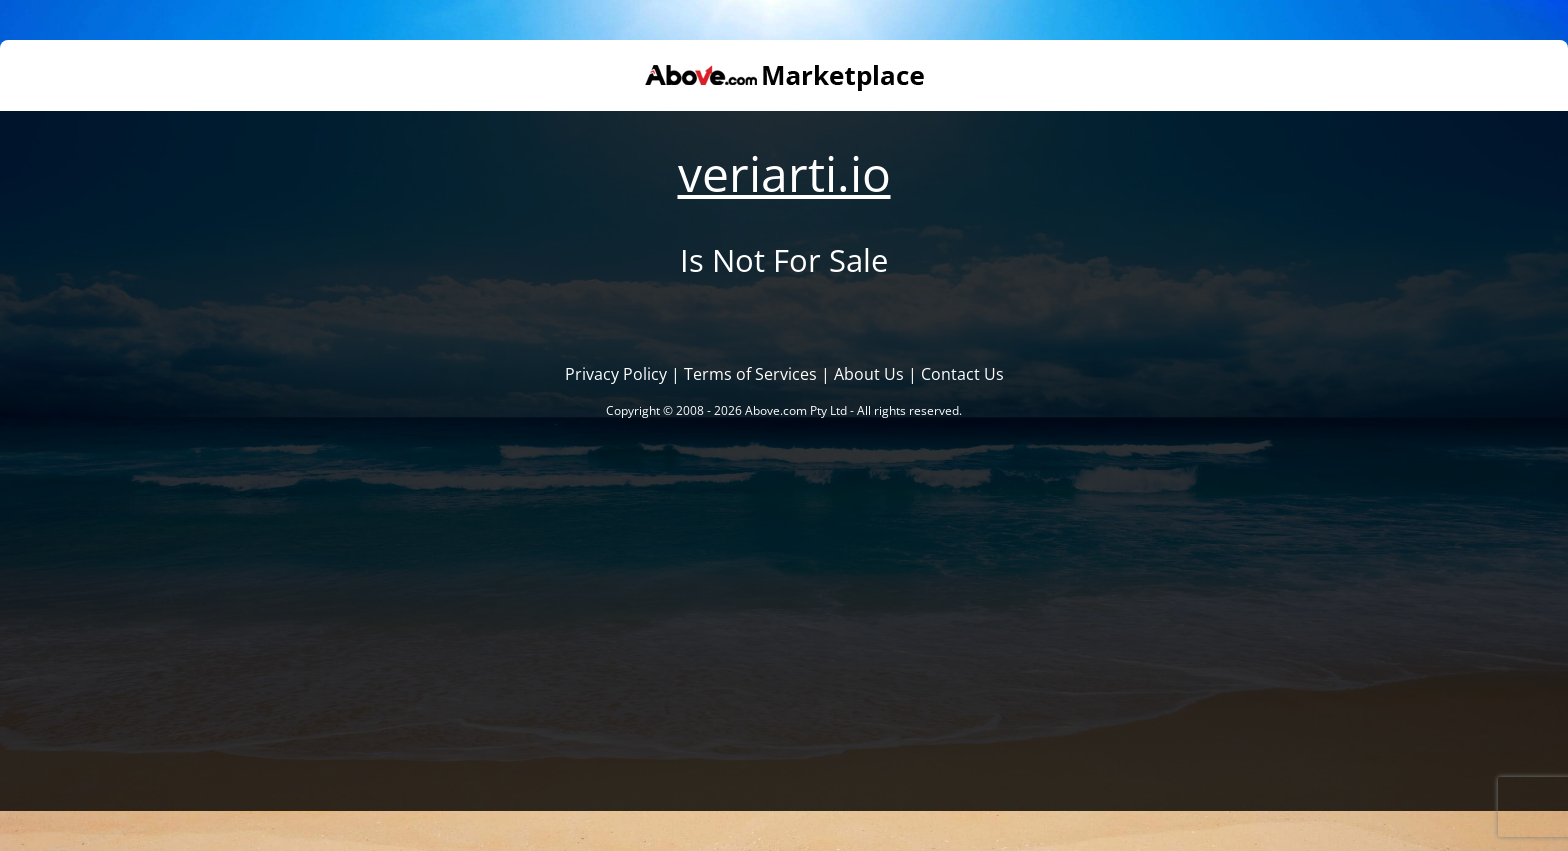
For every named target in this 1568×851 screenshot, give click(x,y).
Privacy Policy (616, 374)
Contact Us (962, 374)
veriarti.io (784, 173)
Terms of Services (750, 374)
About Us (869, 374)
